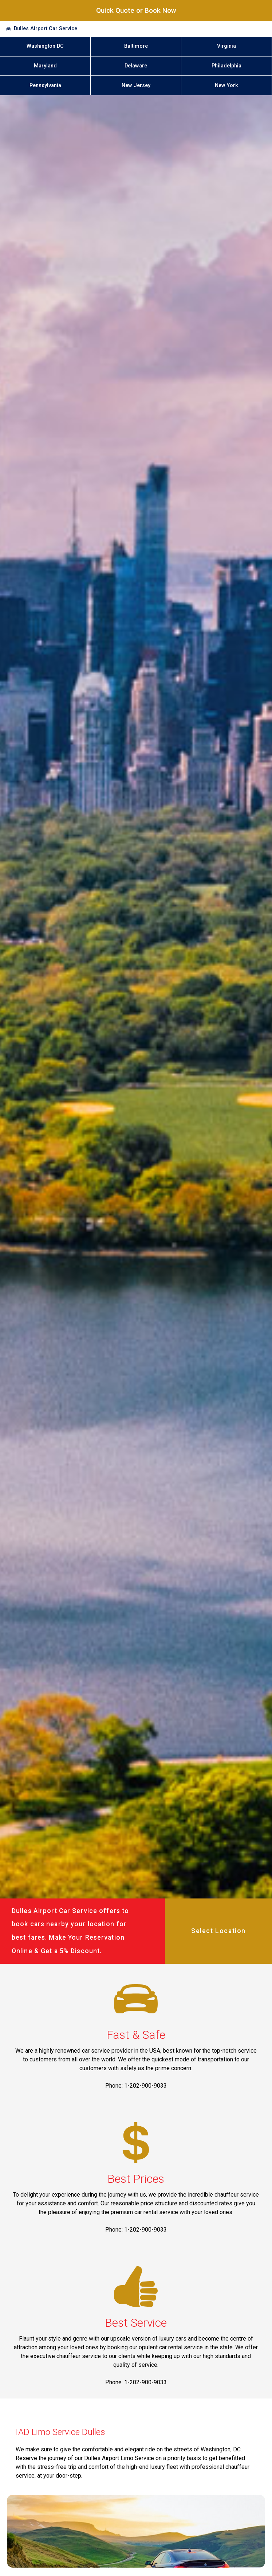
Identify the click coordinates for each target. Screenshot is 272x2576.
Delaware (136, 66)
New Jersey (136, 85)
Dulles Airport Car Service (45, 29)
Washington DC (45, 46)
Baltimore (136, 46)
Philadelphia (226, 66)
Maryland (45, 66)
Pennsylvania (45, 85)
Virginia (226, 46)
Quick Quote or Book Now (136, 10)
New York (226, 85)
